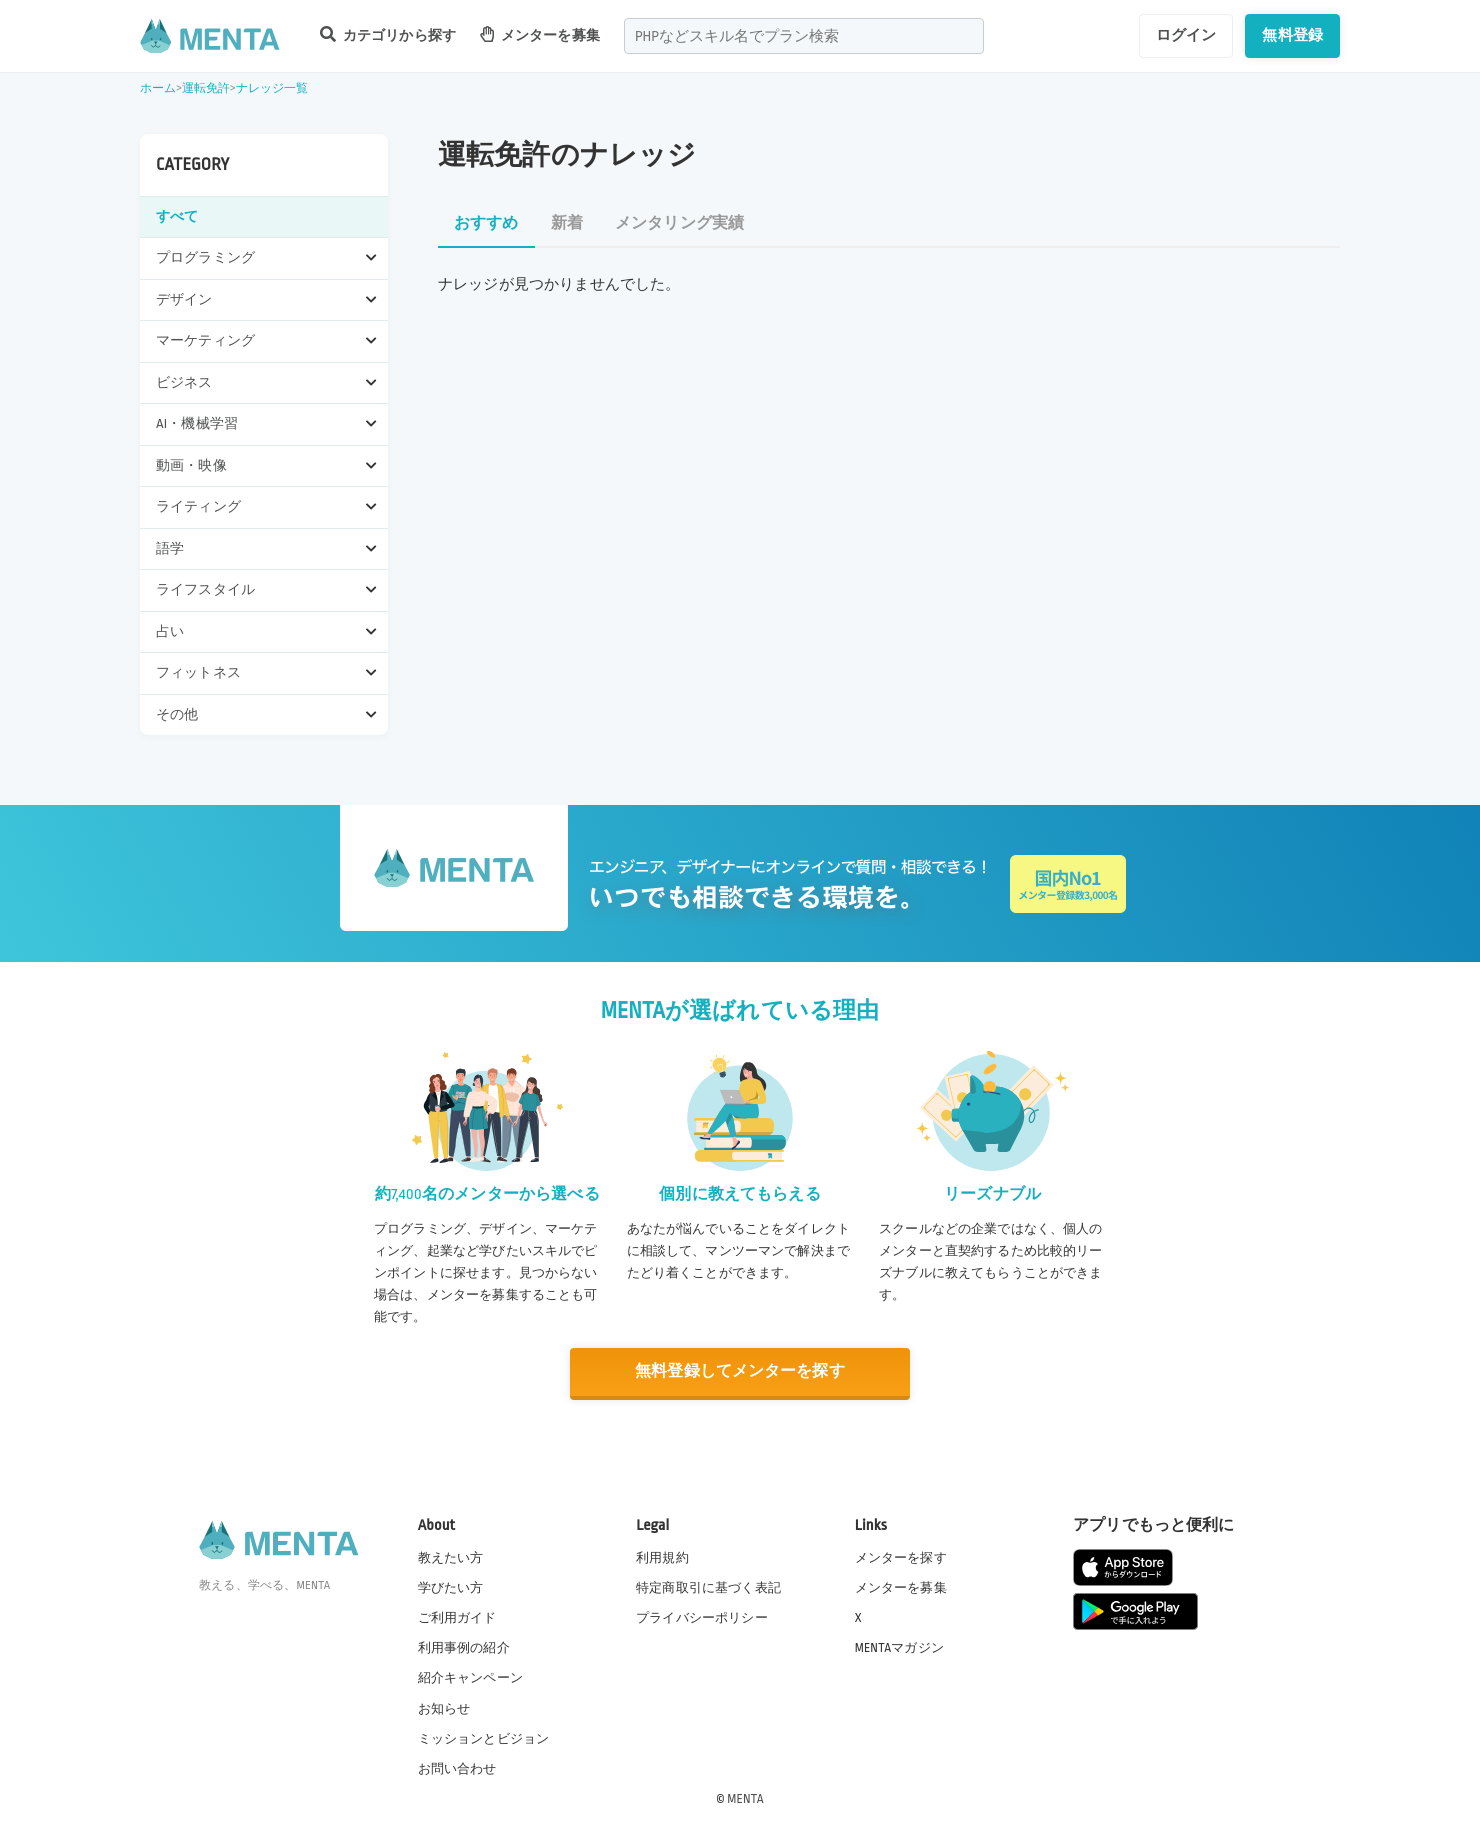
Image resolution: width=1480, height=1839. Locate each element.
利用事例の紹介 (464, 1648)
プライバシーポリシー (702, 1618)
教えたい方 (451, 1558)
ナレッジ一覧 (272, 88)
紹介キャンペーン (470, 1678)
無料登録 (1292, 35)
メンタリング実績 (679, 223)
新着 (567, 223)
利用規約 (662, 1558)
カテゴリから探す (388, 34)
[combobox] (804, 36)
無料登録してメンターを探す (740, 1371)
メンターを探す (901, 1558)
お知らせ (444, 1708)
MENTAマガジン (899, 1648)
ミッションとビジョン (484, 1738)
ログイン (1186, 35)
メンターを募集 (540, 34)
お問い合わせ (457, 1768)
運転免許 (206, 88)
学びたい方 (451, 1588)
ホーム (158, 88)
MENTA (745, 1798)
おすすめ (486, 223)
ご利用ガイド (457, 1618)
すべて (177, 216)
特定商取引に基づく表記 (708, 1588)
